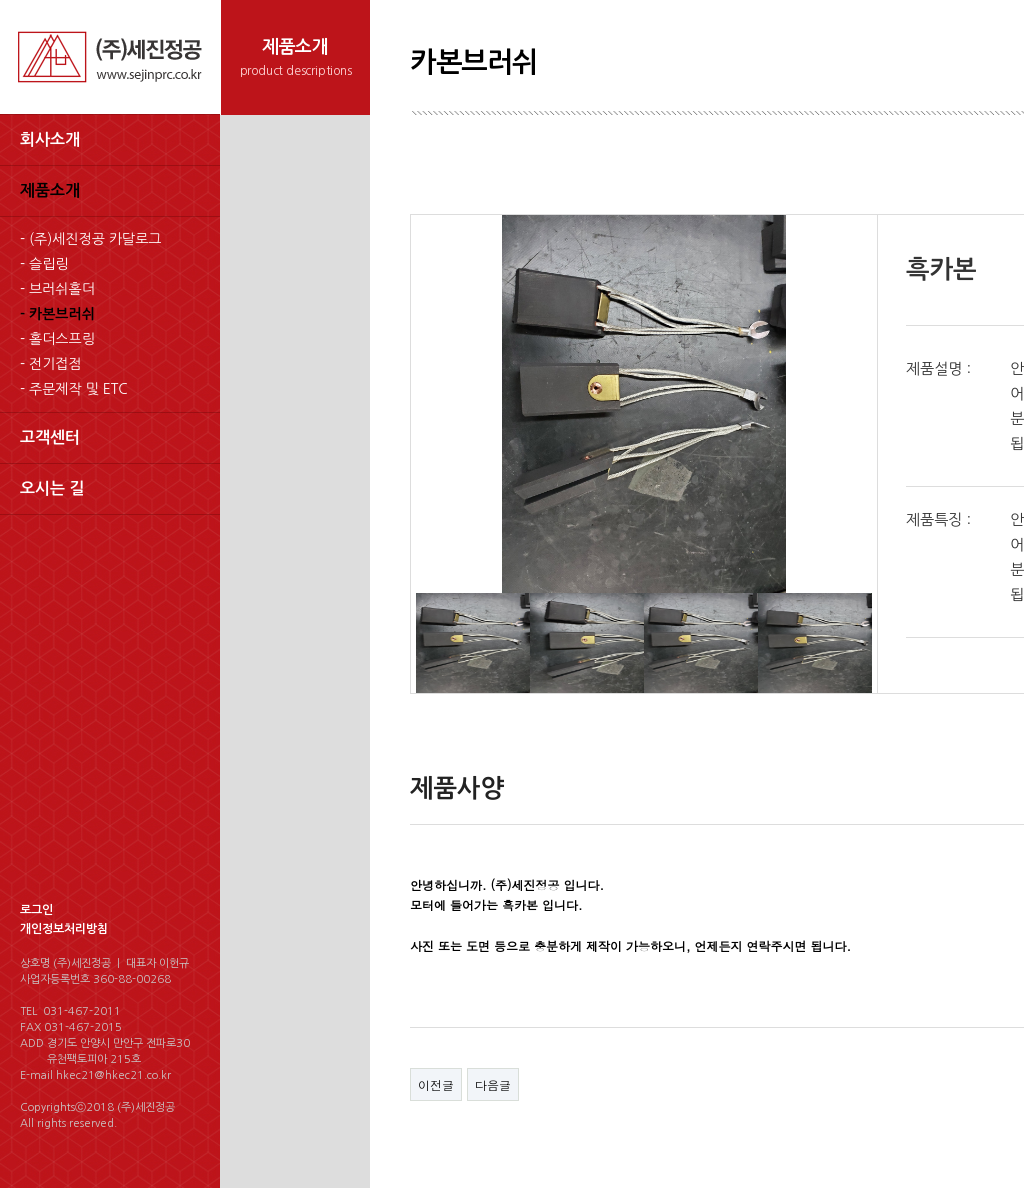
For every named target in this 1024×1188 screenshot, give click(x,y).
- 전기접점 (51, 364)
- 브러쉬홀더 (57, 289)
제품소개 (50, 190)
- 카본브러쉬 (57, 314)
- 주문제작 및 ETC (74, 389)
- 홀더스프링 (57, 339)
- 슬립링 (44, 264)
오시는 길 (52, 488)
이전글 (436, 1084)
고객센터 (50, 437)
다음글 (493, 1084)
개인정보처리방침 (64, 929)
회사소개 (50, 139)
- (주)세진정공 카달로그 (91, 239)
